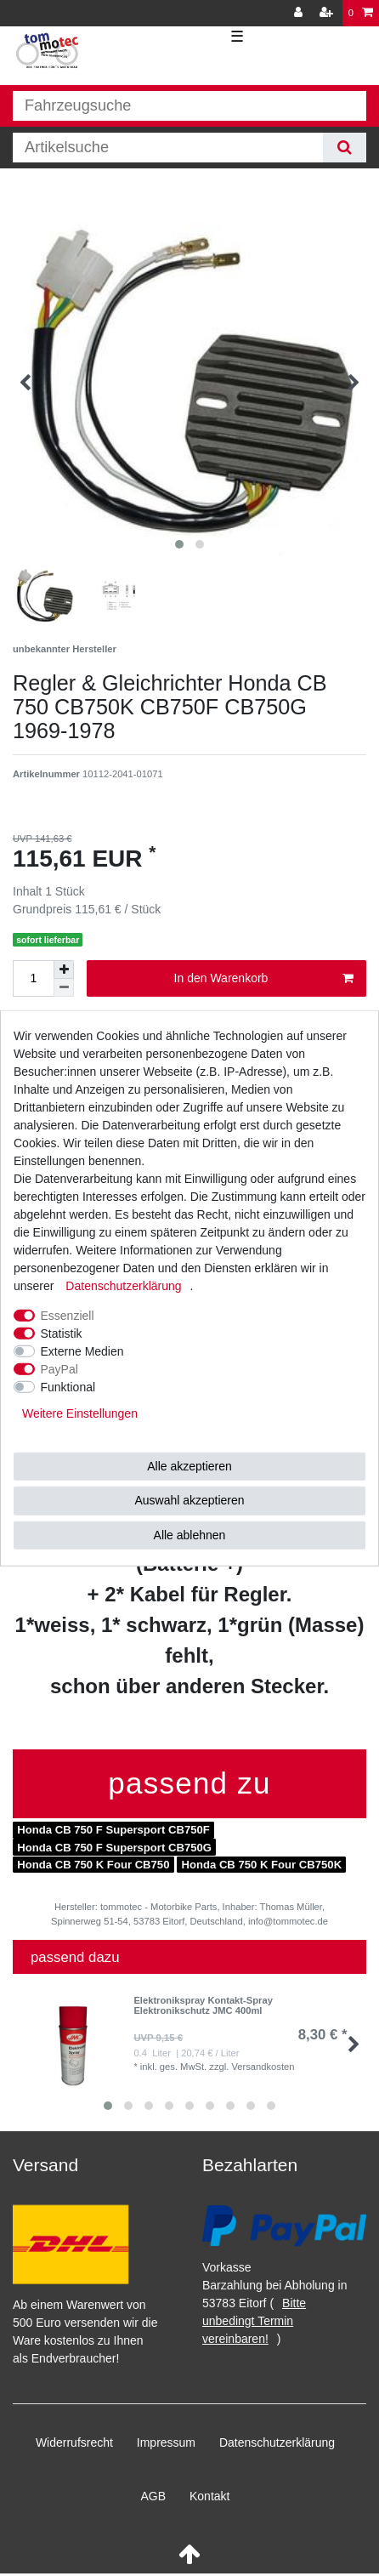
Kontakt (209, 2496)
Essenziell (67, 1315)
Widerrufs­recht (74, 2442)
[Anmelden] (300, 13)
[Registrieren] (328, 13)
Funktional (68, 1386)
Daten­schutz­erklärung (277, 2442)
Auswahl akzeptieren (189, 1500)
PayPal (59, 1368)
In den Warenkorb (264, 979)
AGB (154, 2496)
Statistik (61, 1332)
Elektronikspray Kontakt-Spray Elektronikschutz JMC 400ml (203, 2005)
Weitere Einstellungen (80, 1412)
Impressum (166, 2442)
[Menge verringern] (64, 988)
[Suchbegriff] (168, 147)
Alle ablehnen (190, 1534)
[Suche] (344, 147)
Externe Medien (82, 1350)
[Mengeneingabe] (33, 978)
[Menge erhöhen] (64, 969)
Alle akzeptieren (189, 1465)
